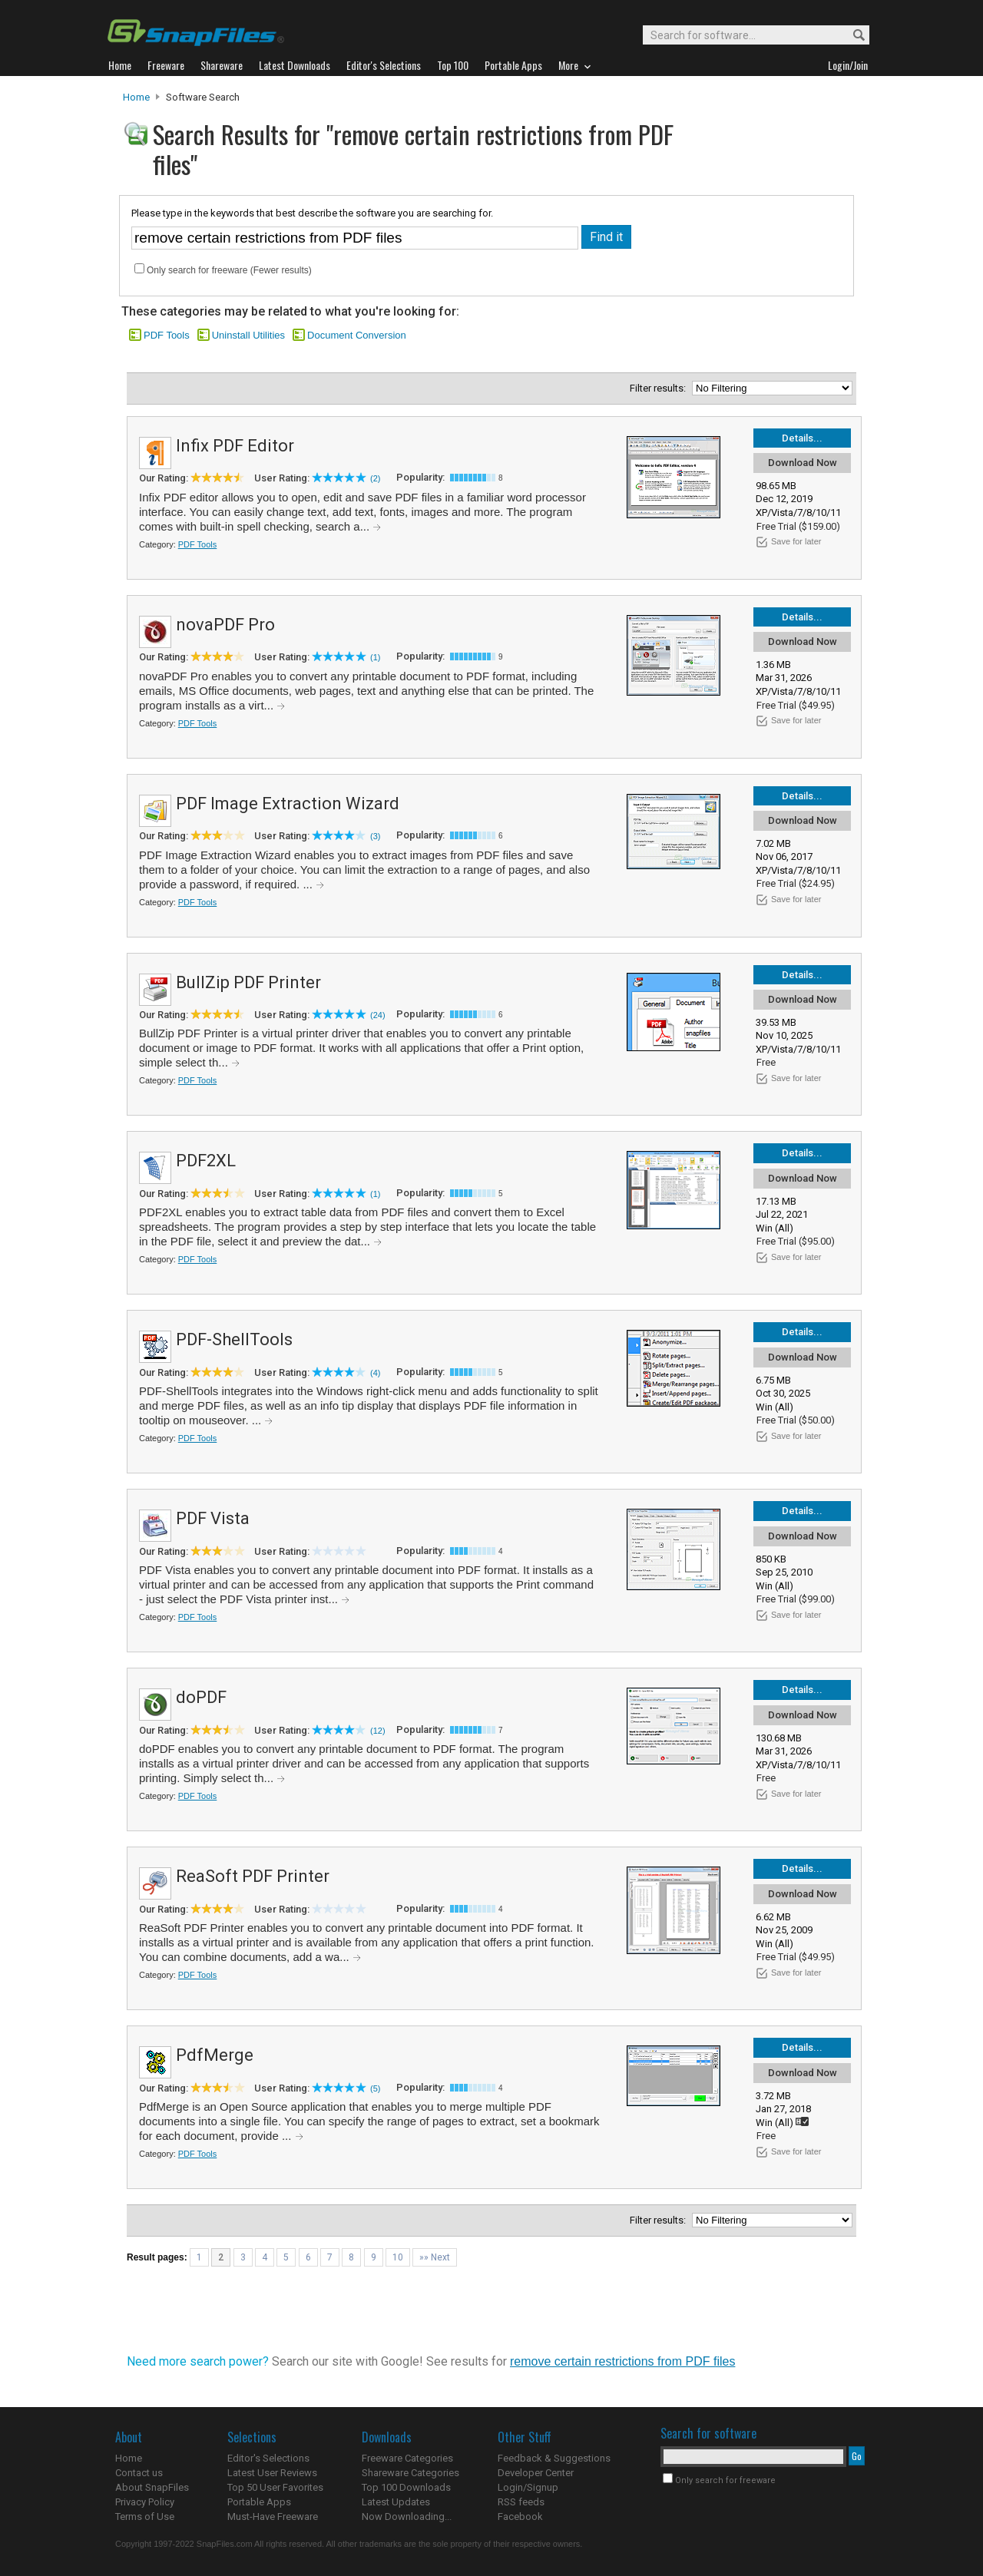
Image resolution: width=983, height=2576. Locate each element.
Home (136, 97)
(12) (378, 1730)
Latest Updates (396, 2502)
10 (397, 2257)
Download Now (802, 462)
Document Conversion (356, 335)
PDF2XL (206, 1160)
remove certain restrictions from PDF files (622, 2361)
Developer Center (536, 2472)
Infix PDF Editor (235, 445)
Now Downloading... (407, 2516)
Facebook (520, 2516)
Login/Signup (528, 2487)
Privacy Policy (144, 2502)
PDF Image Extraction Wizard (287, 803)
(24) (378, 1015)
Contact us (139, 2472)
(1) (375, 657)
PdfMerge (214, 2055)
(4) (375, 1372)
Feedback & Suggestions (554, 2458)
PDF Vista (213, 1518)
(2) (375, 478)
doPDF (201, 1697)
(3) (375, 836)
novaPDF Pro (225, 624)
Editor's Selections (268, 2458)
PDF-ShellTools (234, 1339)
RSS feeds (521, 2502)
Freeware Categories (407, 2458)
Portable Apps (259, 2502)
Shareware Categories (410, 2472)
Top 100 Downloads (406, 2487)
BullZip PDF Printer (248, 982)
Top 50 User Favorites (275, 2487)
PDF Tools (167, 335)
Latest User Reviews (272, 2472)
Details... (802, 438)
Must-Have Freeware (272, 2516)
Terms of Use (144, 2516)
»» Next (434, 2257)
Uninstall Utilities (248, 335)
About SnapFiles (152, 2487)
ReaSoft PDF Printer (252, 1876)
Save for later (796, 541)
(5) (375, 2088)
